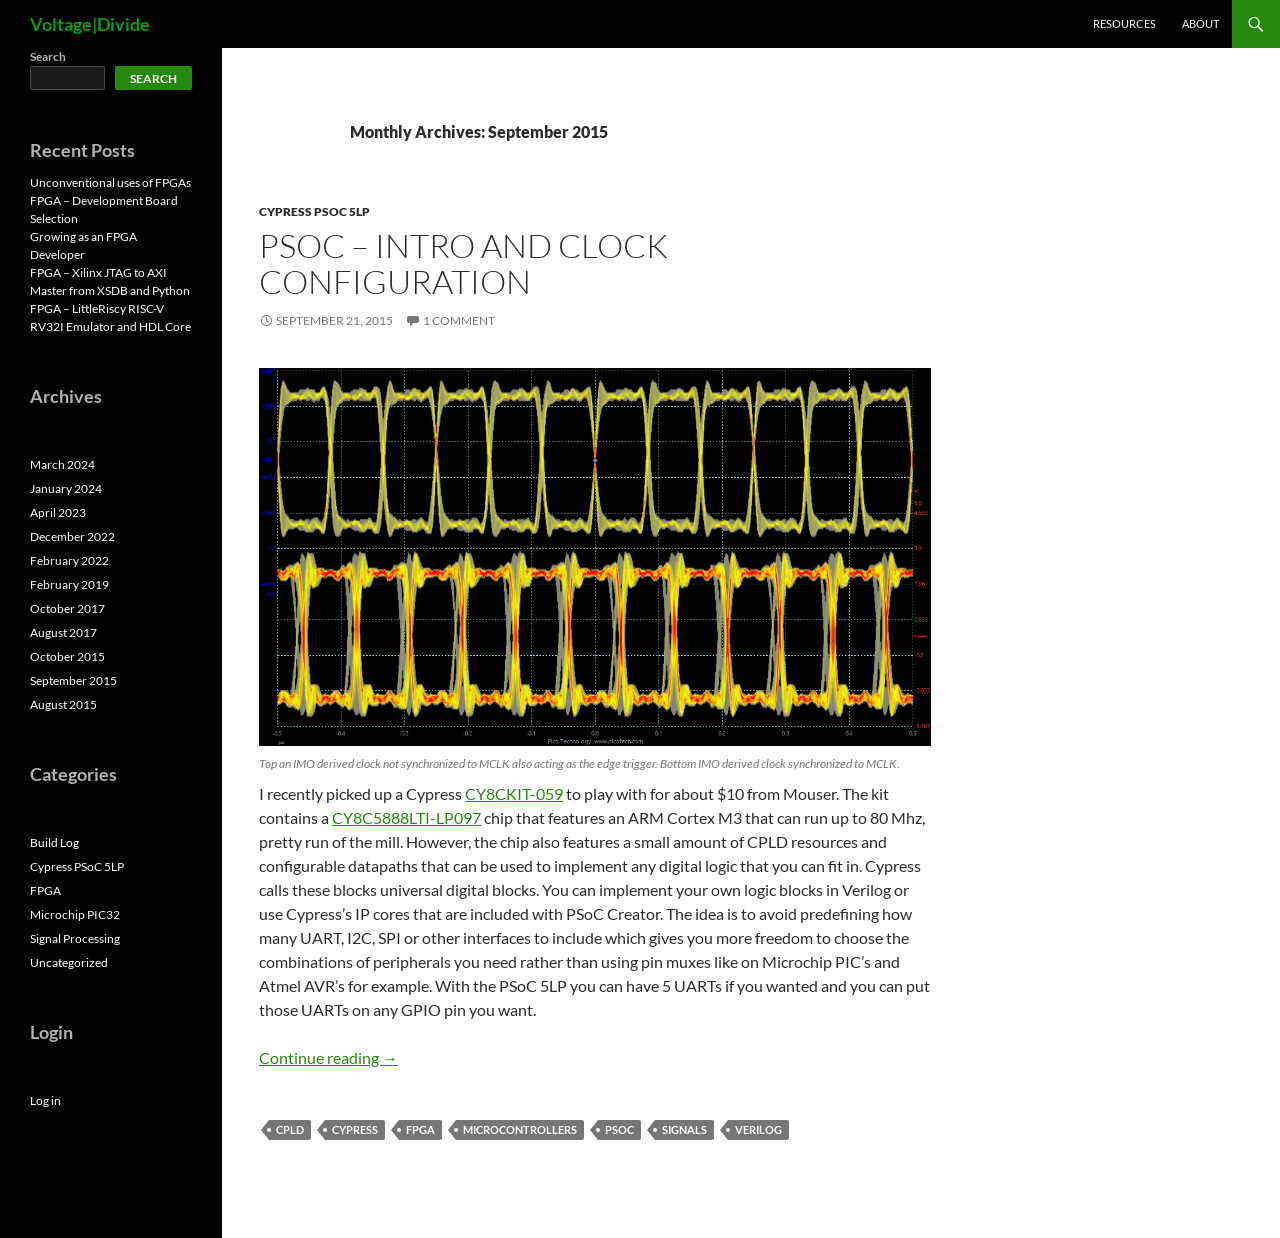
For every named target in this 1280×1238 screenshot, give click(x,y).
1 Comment (459, 320)
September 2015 (73, 680)
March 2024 (62, 464)
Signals (684, 1129)
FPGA (420, 1129)
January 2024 (66, 488)
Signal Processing (75, 938)
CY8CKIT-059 (514, 793)
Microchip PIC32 (75, 914)
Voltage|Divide (90, 24)
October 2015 (67, 656)
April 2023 (58, 512)
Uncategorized (69, 962)
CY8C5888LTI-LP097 (406, 817)
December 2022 (72, 536)
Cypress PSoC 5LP (314, 211)
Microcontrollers (520, 1129)
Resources (1124, 23)
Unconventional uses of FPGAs (110, 182)
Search (48, 56)
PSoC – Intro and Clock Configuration (463, 263)
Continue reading (328, 1057)
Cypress (355, 1129)
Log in (45, 1100)
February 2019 (69, 584)
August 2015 (63, 704)
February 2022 (69, 560)
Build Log (54, 842)
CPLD (290, 1129)
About (1200, 23)
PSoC (619, 1129)
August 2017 (63, 632)
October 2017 (67, 608)
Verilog (758, 1129)
